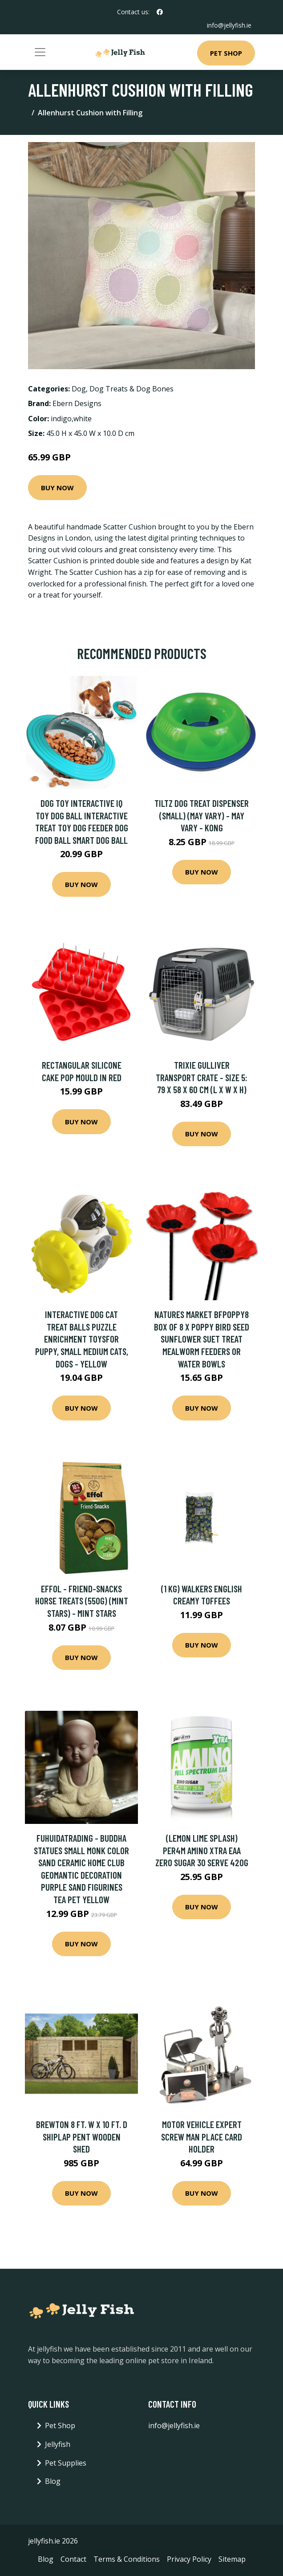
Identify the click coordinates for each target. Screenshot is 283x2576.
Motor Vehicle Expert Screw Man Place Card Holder (201, 2136)
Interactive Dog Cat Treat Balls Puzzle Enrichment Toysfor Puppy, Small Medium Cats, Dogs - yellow (81, 1339)
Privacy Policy (189, 2559)
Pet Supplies (65, 2462)
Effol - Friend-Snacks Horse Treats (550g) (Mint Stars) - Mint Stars (81, 1600)
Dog (79, 388)
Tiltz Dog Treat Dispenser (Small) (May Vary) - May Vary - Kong (201, 815)
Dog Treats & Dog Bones (131, 388)
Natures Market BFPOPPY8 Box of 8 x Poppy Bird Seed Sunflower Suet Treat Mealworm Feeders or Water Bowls (201, 1339)
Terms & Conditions (126, 2559)
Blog (53, 2481)
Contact (73, 2559)
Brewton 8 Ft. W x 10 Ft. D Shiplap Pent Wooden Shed (81, 2136)
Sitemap (232, 2559)
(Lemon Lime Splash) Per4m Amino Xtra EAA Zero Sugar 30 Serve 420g (201, 1850)
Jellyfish (57, 2444)
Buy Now (57, 487)
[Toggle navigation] (40, 52)
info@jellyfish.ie (229, 25)
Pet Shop (226, 53)
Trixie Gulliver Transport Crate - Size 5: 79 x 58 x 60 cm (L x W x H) (201, 1077)
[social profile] (159, 12)
